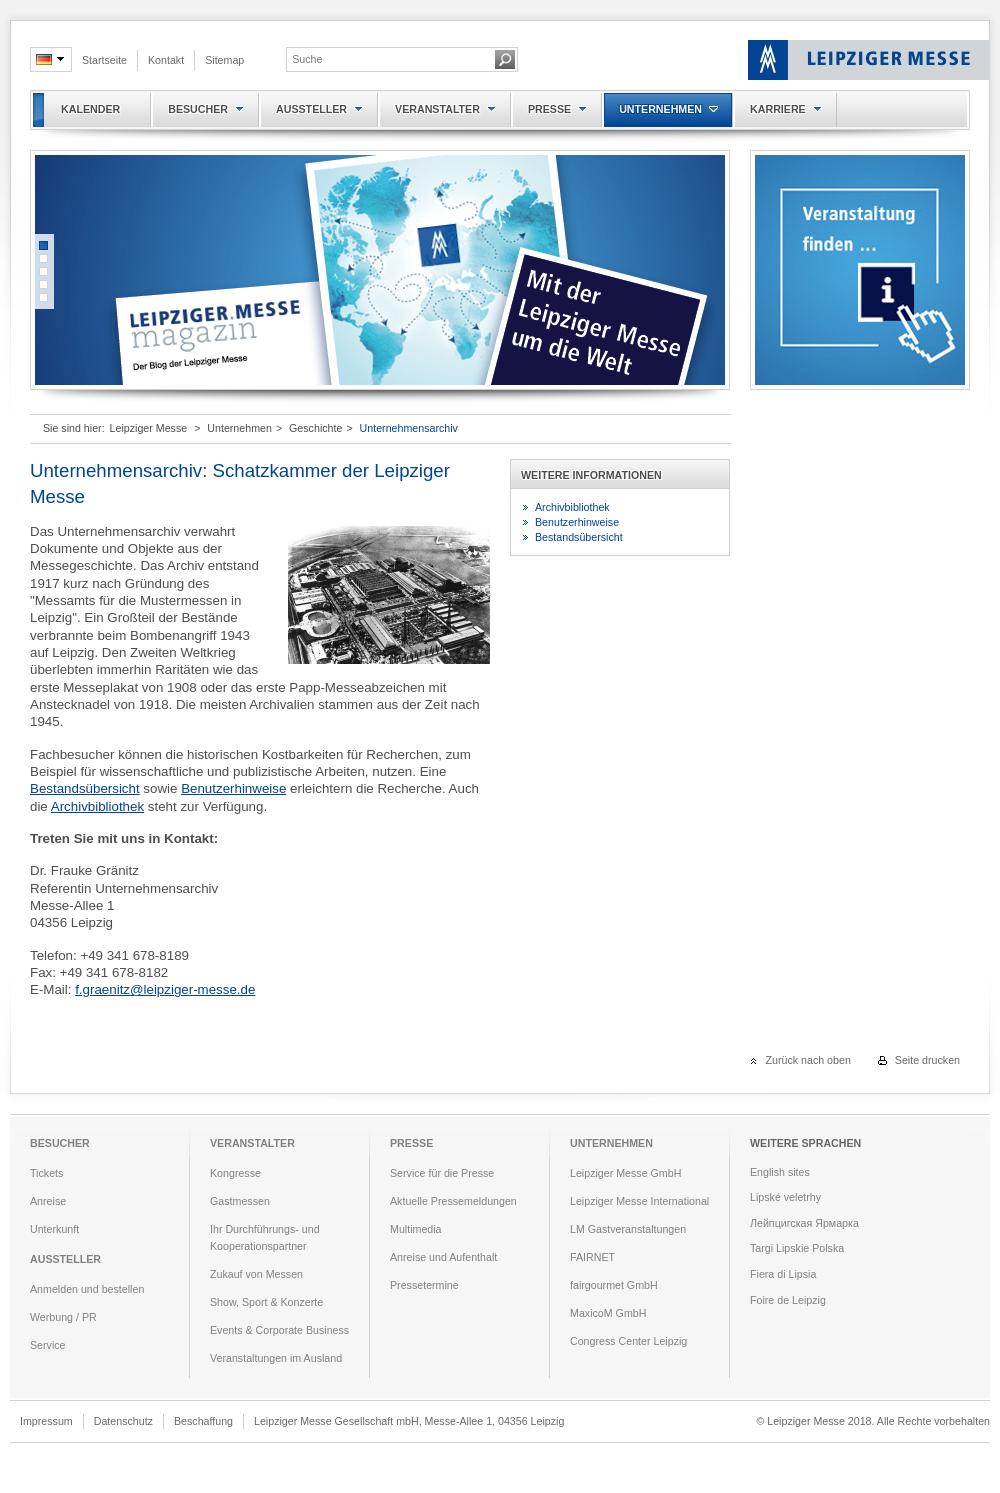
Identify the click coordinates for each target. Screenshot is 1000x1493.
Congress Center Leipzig (628, 1341)
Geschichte (315, 428)
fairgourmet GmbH (614, 1285)
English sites (780, 1172)
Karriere (778, 109)
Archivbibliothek (97, 806)
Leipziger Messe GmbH (625, 1173)
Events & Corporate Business (279, 1330)
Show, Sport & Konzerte (266, 1302)
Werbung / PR (63, 1317)
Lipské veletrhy (785, 1197)
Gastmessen (240, 1201)
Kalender (90, 109)
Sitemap (224, 60)
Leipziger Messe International (639, 1201)
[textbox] (390, 59)
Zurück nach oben (808, 1060)
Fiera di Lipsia (783, 1274)
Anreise (48, 1201)
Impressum (46, 1421)
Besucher (198, 109)
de (46, 59)
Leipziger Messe (149, 428)
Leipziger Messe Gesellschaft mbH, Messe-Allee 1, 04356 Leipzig (409, 1421)
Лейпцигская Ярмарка (804, 1223)
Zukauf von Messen (256, 1274)
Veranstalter (437, 109)
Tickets (46, 1173)
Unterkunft (54, 1229)
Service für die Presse (442, 1173)
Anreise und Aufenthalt (443, 1257)
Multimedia (416, 1229)
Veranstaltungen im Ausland (276, 1358)
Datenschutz (123, 1421)
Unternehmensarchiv (409, 428)
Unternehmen (660, 109)
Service (48, 1345)
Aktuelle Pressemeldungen (453, 1201)
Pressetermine (424, 1285)
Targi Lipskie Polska (797, 1248)
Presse (549, 109)
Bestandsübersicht (85, 788)
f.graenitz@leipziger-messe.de (165, 989)
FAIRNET (592, 1257)
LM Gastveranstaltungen (628, 1229)
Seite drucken (927, 1060)
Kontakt (166, 60)
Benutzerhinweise (233, 788)
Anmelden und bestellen (87, 1289)
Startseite (104, 60)
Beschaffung (203, 1421)
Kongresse (235, 1173)
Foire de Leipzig (788, 1300)
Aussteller (311, 109)
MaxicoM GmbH (608, 1313)
